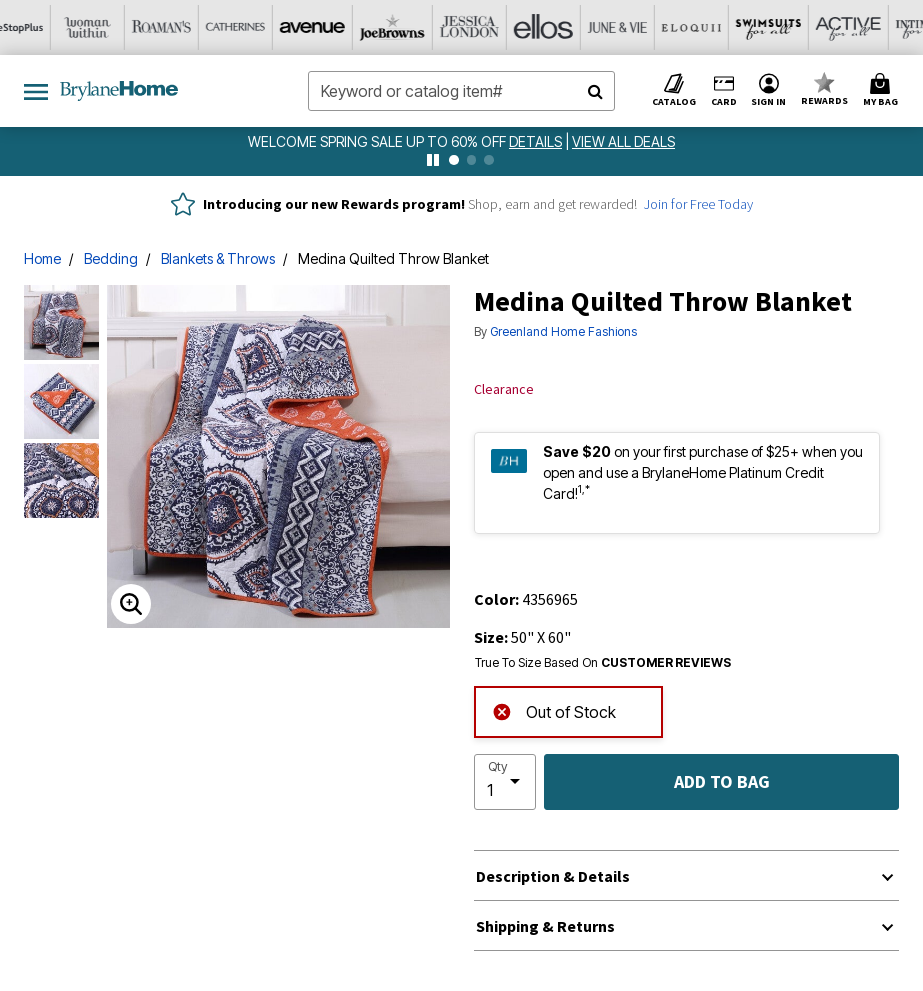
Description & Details (553, 876)
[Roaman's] (55, 27)
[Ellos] (425, 27)
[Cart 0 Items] (883, 91)
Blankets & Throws (218, 258)
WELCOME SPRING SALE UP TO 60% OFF (378, 141)
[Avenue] (203, 27)
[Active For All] (721, 27)
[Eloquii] (573, 27)
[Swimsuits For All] (647, 27)
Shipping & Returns (545, 926)
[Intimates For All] (795, 27)
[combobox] (462, 91)
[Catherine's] (129, 27)
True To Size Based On (603, 663)
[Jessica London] (351, 27)
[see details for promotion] (537, 141)
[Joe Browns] (277, 27)
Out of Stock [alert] (554, 710)
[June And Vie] (499, 27)
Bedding (111, 258)
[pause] (433, 160)
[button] (769, 91)
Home (42, 258)
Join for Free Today (698, 204)
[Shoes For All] (869, 27)
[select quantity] (505, 782)
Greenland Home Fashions (563, 331)
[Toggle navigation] (36, 91)
